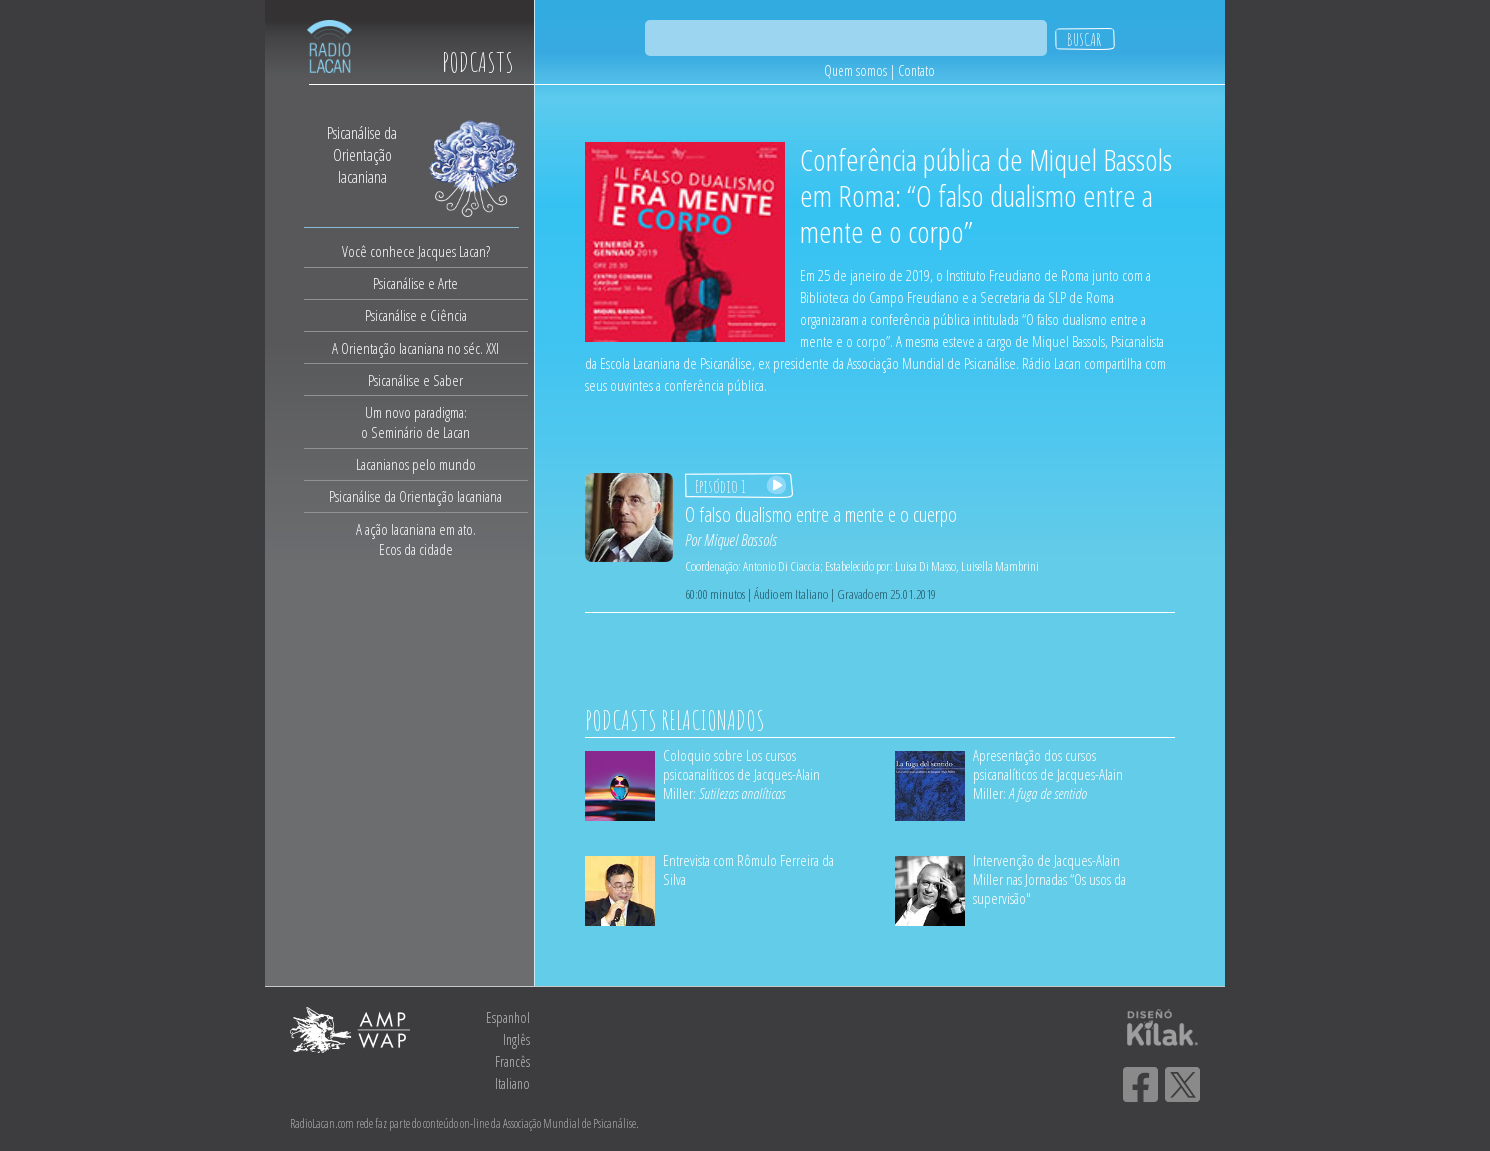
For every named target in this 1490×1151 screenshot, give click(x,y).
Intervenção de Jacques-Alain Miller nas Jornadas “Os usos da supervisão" (1049, 879)
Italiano (512, 1083)
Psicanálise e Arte (415, 283)
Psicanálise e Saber (415, 380)
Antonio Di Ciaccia (781, 566)
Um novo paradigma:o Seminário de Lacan (415, 422)
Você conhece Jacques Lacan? (416, 251)
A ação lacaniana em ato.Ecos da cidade (416, 539)
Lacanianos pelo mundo (416, 464)
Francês (512, 1061)
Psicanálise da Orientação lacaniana (415, 496)
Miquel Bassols (740, 540)
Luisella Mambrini (1000, 566)
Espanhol (508, 1017)
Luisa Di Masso (925, 566)
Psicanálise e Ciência (416, 315)
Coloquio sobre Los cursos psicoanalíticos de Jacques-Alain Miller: (741, 774)
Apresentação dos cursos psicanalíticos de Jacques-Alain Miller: (1048, 774)
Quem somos (855, 70)
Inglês (516, 1039)
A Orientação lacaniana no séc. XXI (415, 348)
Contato (916, 70)
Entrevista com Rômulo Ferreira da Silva (748, 869)
